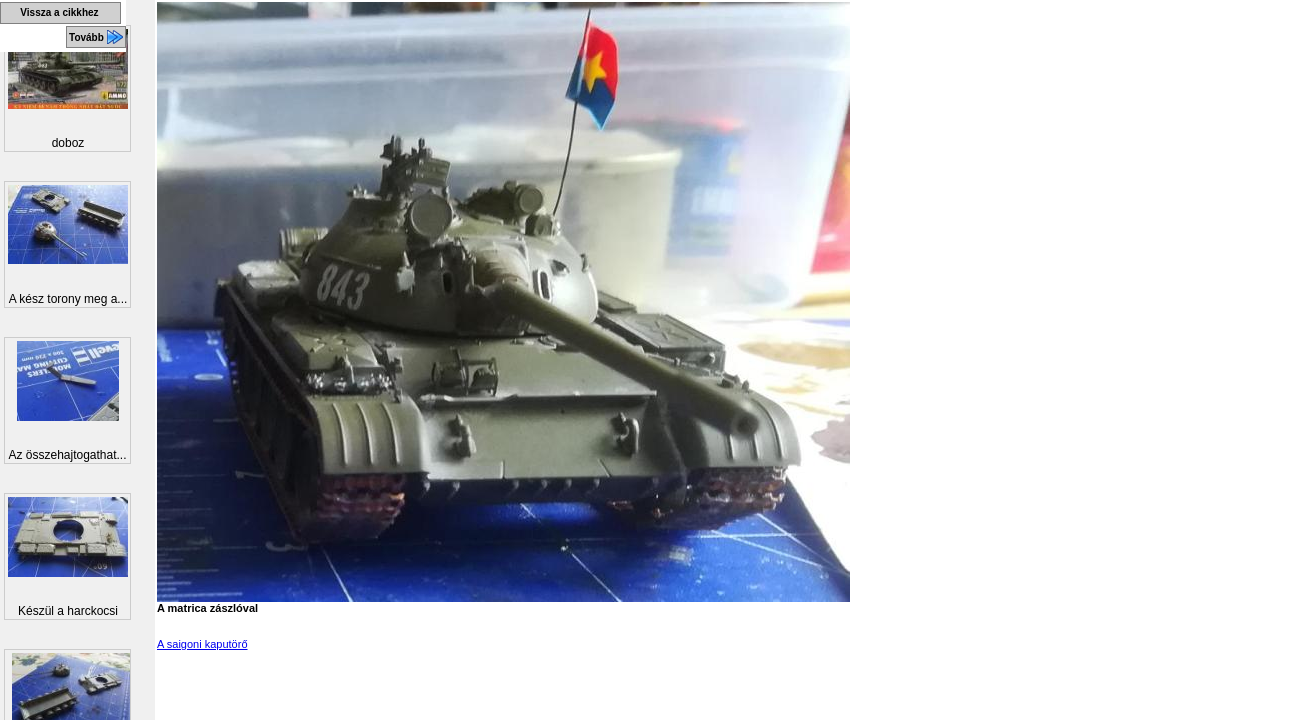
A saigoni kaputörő (202, 644)
